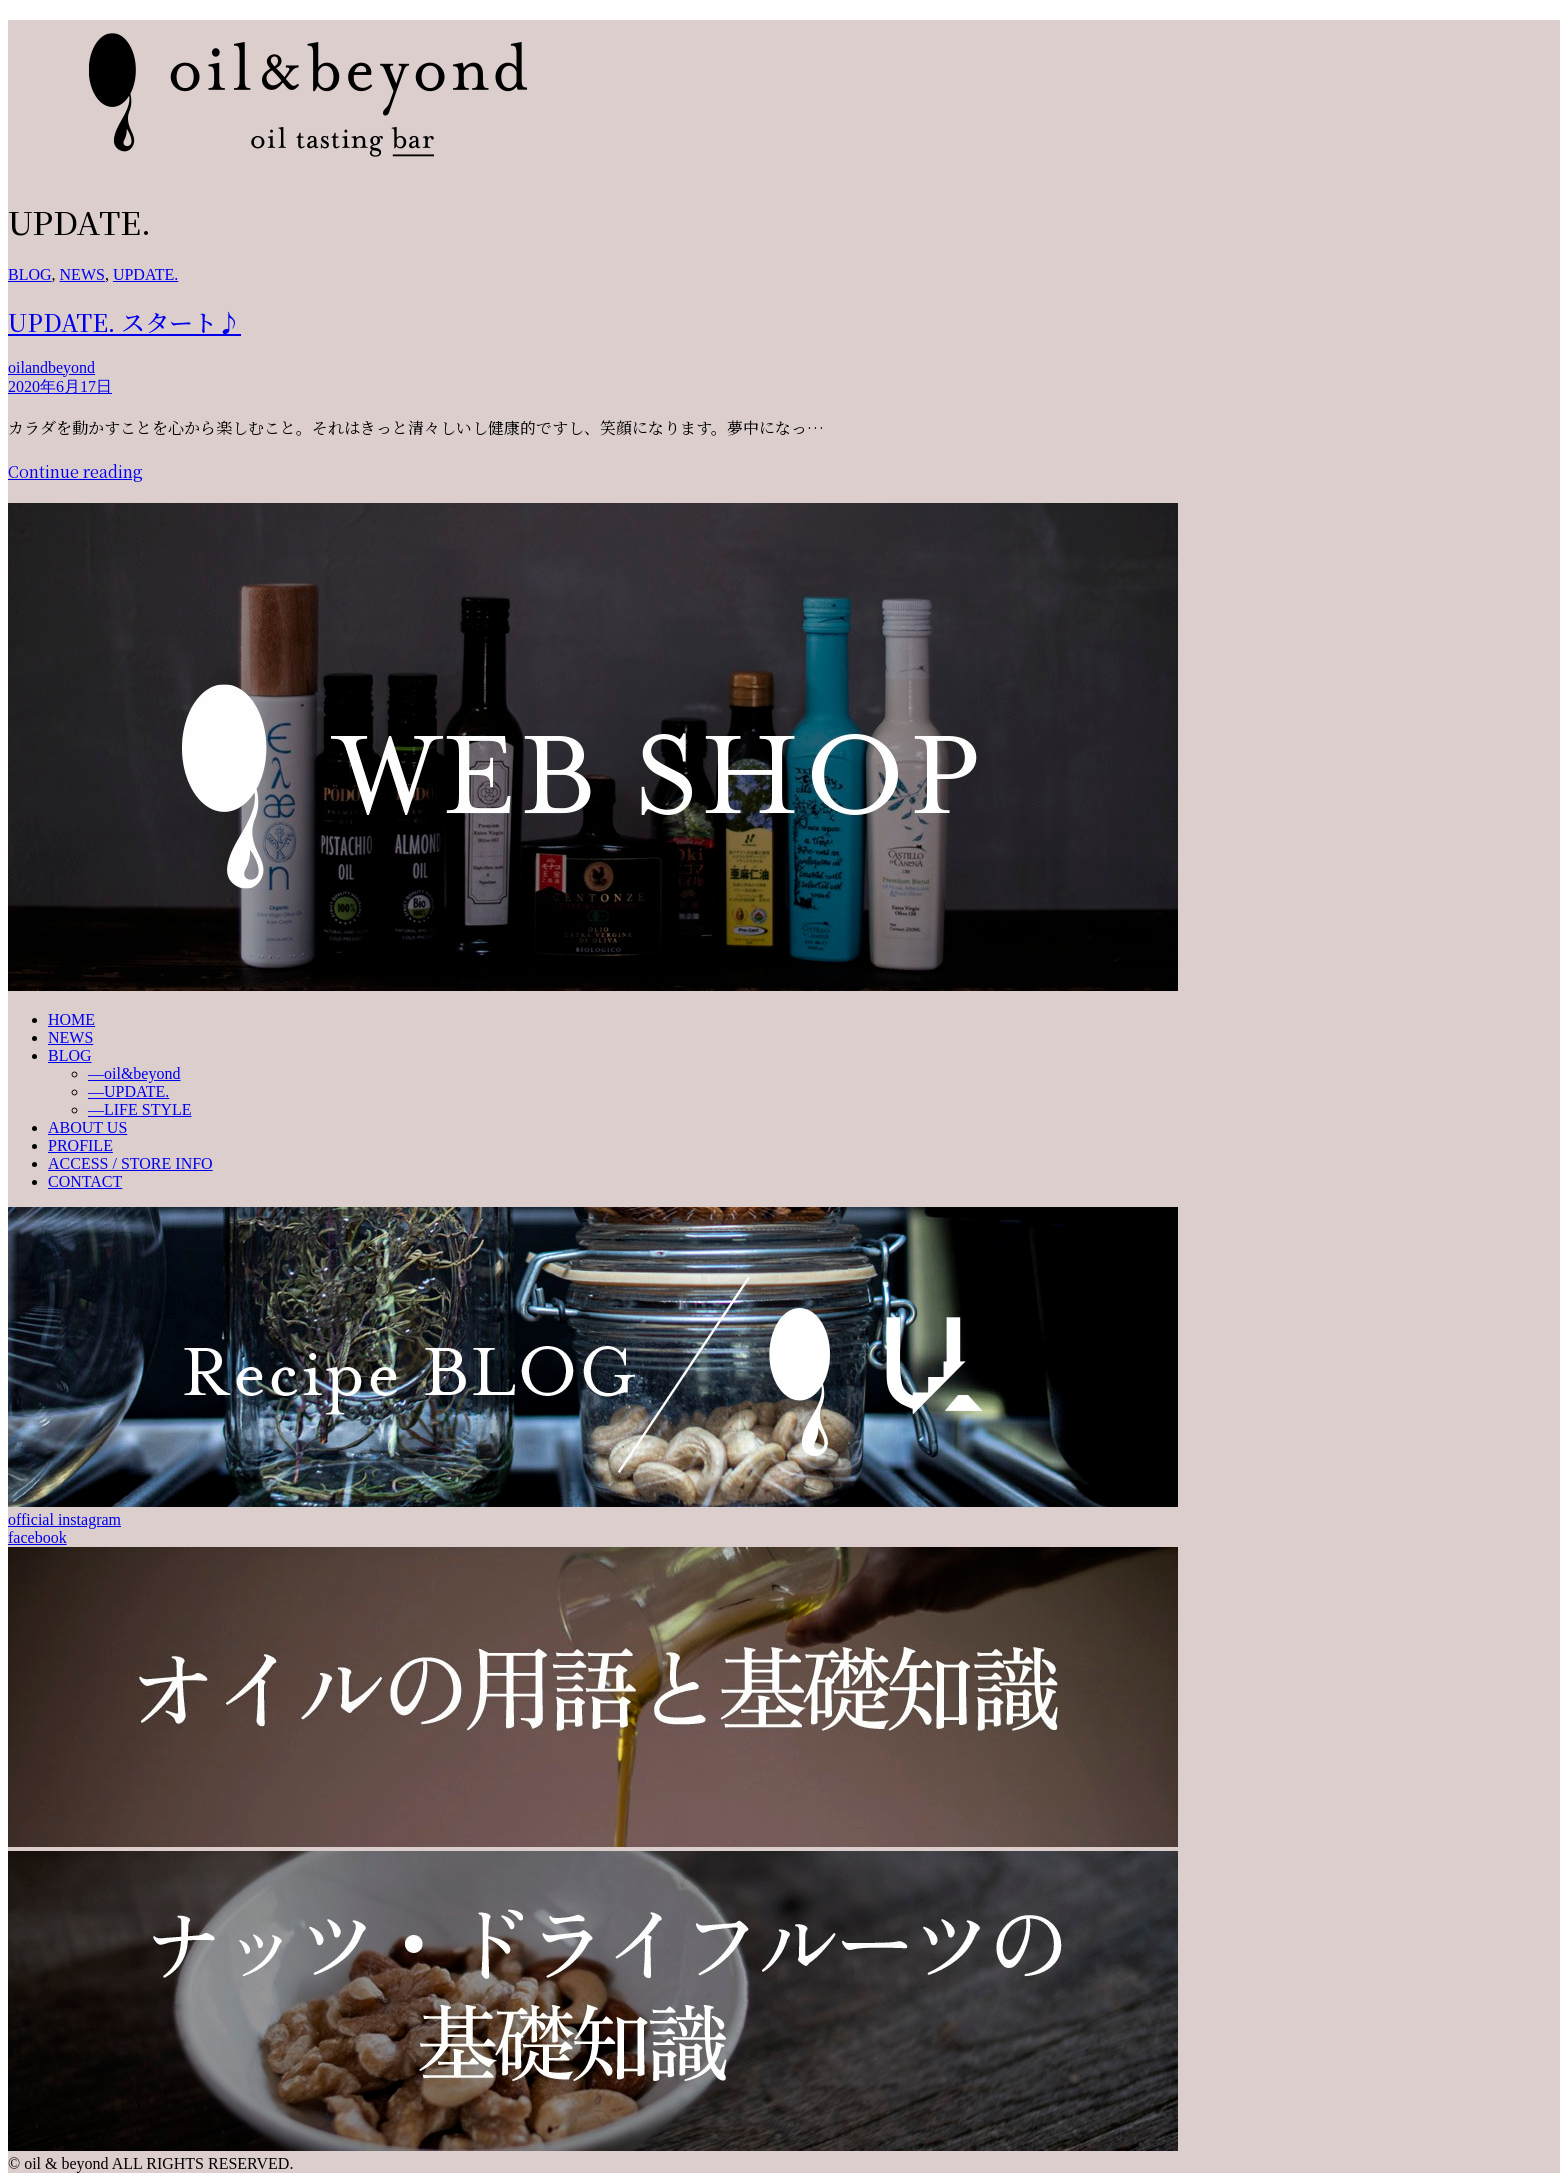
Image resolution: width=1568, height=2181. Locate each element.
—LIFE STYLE (140, 1109)
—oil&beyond (134, 1073)
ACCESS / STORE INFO (130, 1163)
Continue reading (75, 471)
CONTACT (85, 1181)
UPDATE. (145, 274)
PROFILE (80, 1145)
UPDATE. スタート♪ (124, 321)
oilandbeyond (51, 367)
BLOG (30, 274)
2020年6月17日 (60, 386)
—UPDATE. (128, 1091)
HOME (71, 1019)
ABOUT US (87, 1127)
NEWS (82, 274)
